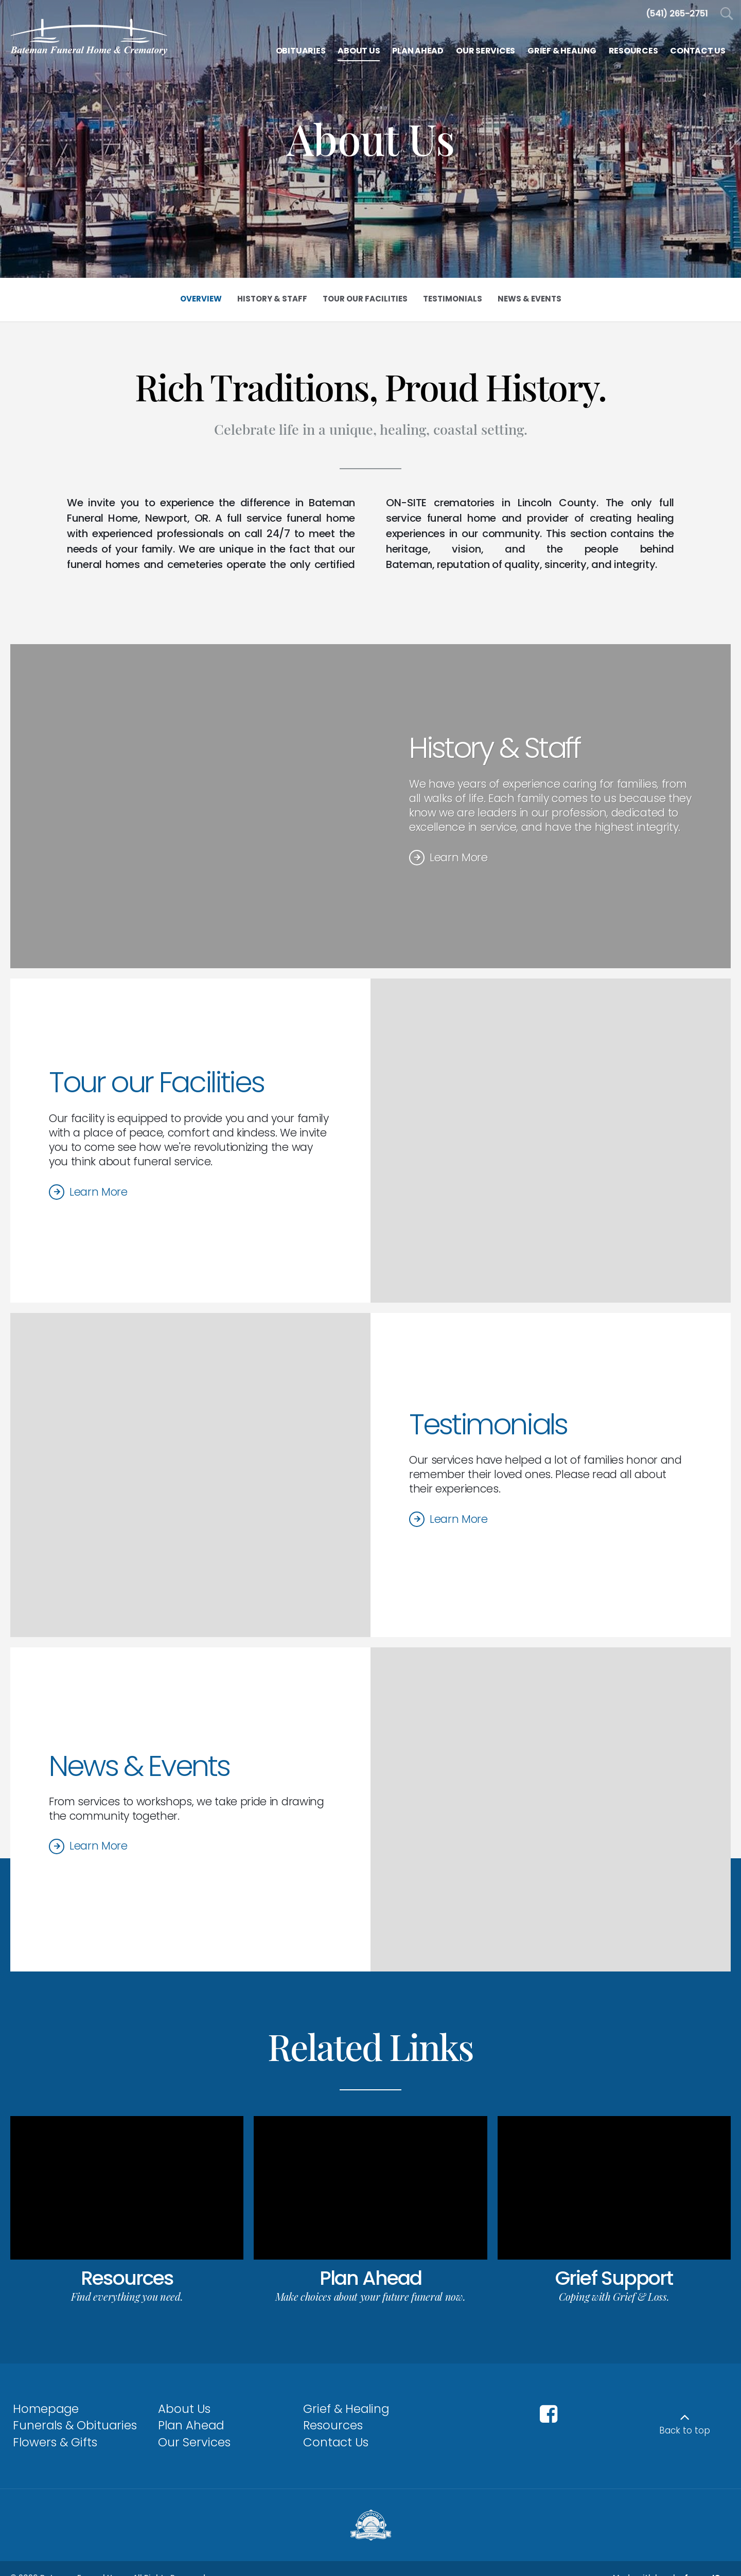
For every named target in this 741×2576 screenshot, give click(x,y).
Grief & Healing (346, 2409)
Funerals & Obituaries (75, 2425)
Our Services (194, 2442)
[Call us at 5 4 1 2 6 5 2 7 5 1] (677, 14)
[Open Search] (727, 14)
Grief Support (614, 2278)
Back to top (684, 2430)
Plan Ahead (370, 2278)
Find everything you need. (127, 2296)
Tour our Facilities (156, 1082)
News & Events (139, 1766)
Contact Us (335, 2442)
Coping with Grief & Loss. (614, 2296)
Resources (127, 2278)
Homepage (46, 2409)
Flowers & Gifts (55, 2442)
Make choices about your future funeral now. (370, 2296)
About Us (184, 2409)
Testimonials (488, 1424)
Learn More (459, 857)
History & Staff (494, 747)
